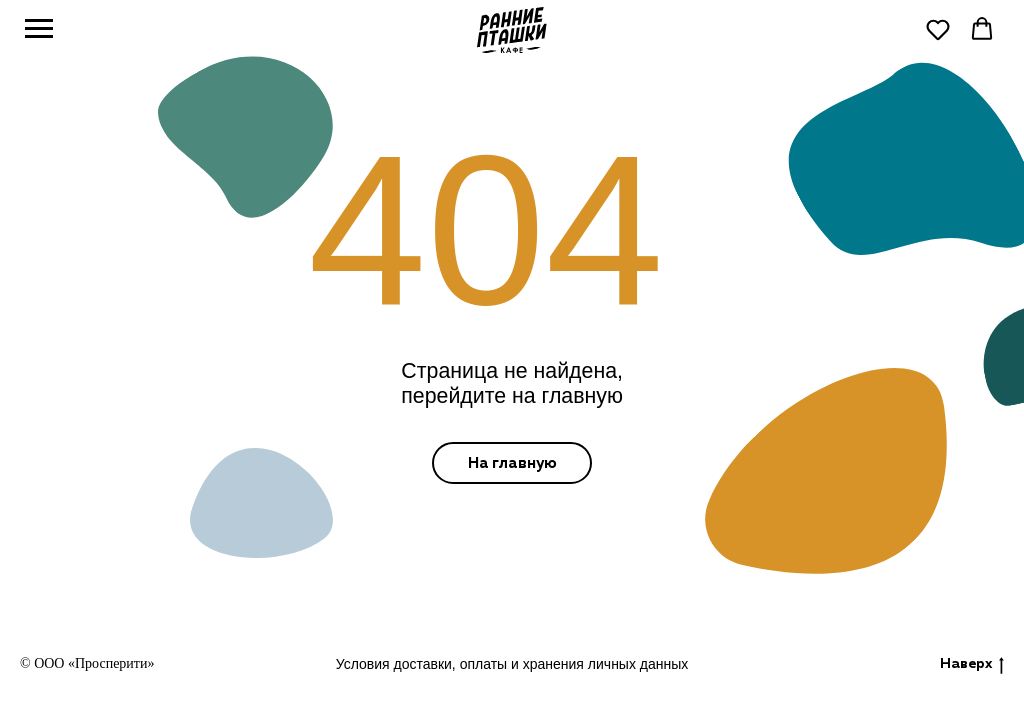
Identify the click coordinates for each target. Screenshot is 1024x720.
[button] (938, 29)
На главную (512, 463)
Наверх (972, 665)
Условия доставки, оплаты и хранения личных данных (512, 664)
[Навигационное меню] (39, 29)
